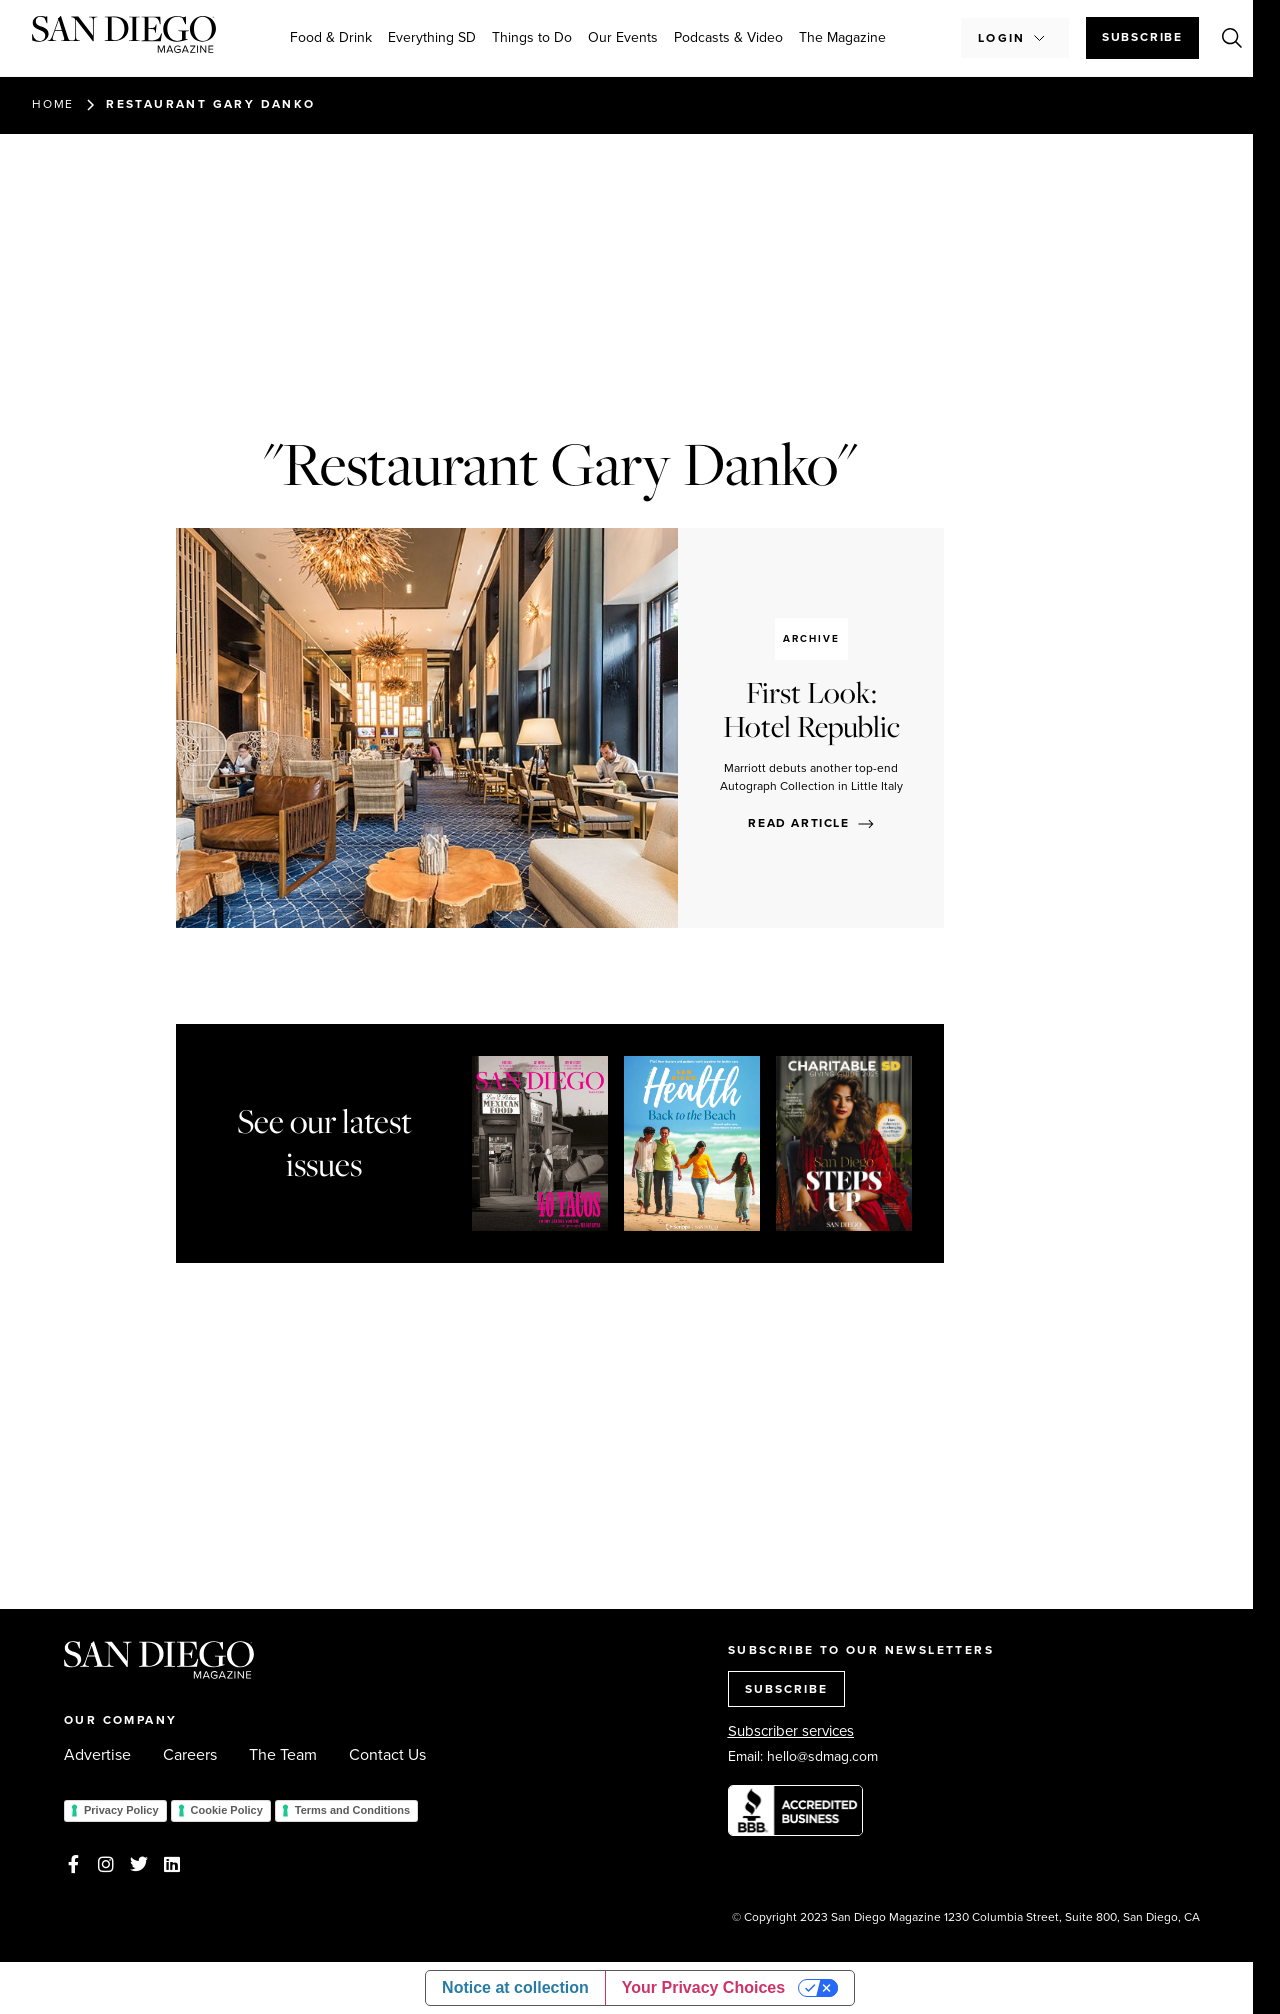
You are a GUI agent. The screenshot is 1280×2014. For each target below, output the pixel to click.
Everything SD (432, 37)
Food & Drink (331, 37)
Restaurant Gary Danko (210, 104)
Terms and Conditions (352, 1810)
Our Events (623, 37)
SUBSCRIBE (786, 1689)
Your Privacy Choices (703, 1987)
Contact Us (387, 1755)
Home (53, 104)
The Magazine (842, 37)
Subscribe (1142, 37)
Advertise (97, 1755)
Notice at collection (515, 1987)
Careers (190, 1755)
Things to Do (532, 37)
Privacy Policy (121, 1810)
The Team (283, 1755)
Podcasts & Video (728, 37)
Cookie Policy (227, 1810)
